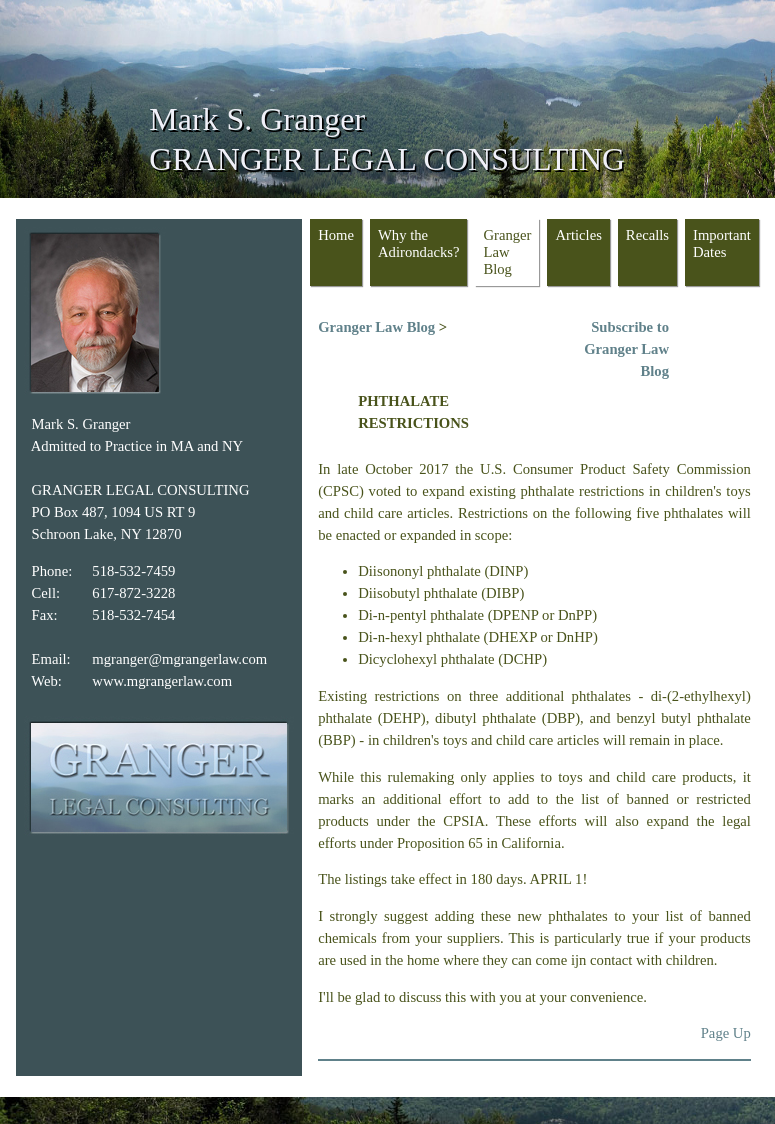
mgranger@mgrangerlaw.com (179, 659)
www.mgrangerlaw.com (162, 681)
